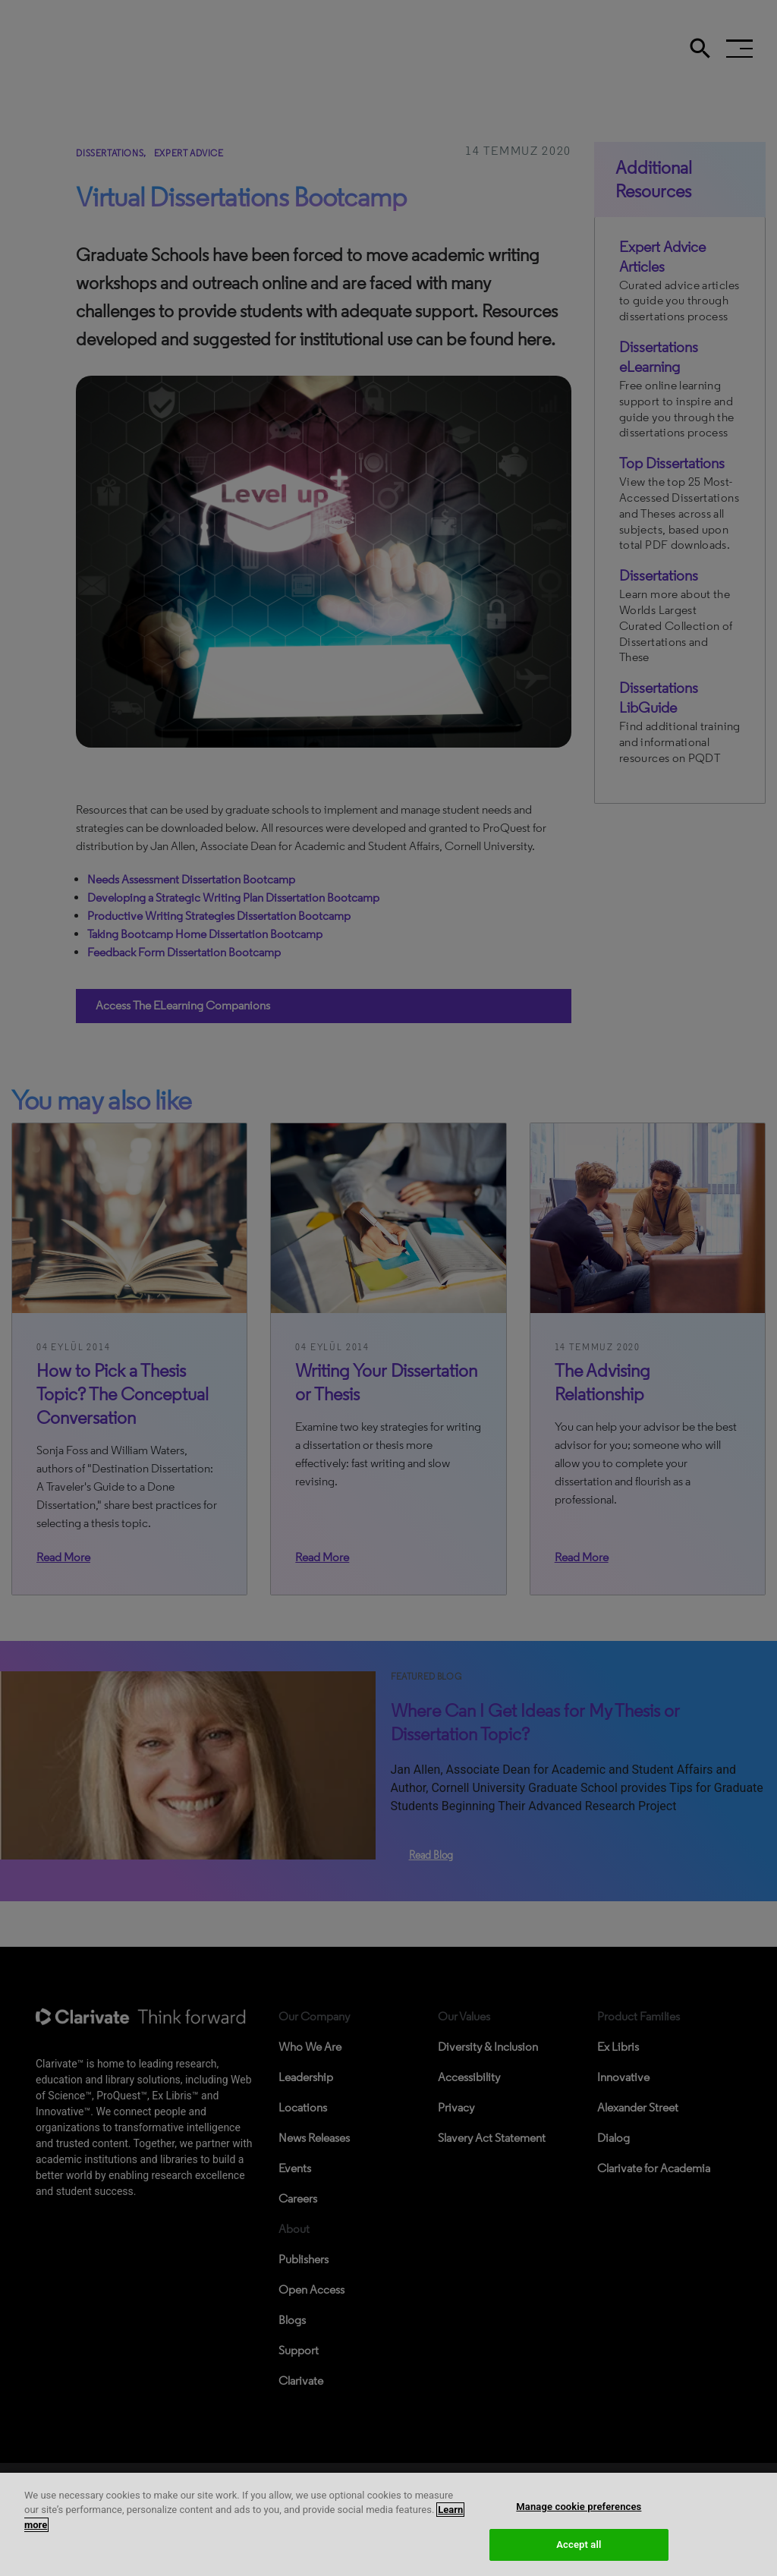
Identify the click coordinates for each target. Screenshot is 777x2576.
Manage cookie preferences (578, 2543)
